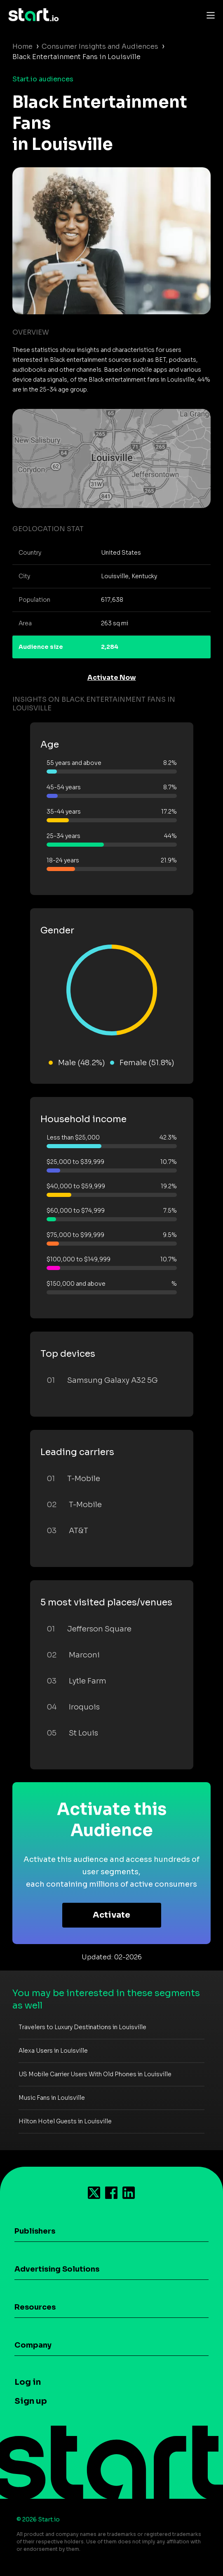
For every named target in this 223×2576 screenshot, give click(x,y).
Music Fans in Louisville (52, 2097)
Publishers (34, 2231)
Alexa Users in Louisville (53, 2050)
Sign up (30, 2401)
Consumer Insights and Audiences (100, 46)
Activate (111, 1915)
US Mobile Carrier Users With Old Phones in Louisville (95, 2074)
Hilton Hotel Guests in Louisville (65, 2121)
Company (33, 2345)
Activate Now (111, 677)
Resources (35, 2307)
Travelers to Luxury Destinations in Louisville (82, 2027)
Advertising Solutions (56, 2269)
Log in (27, 2382)
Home (22, 46)
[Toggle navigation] (208, 15)
